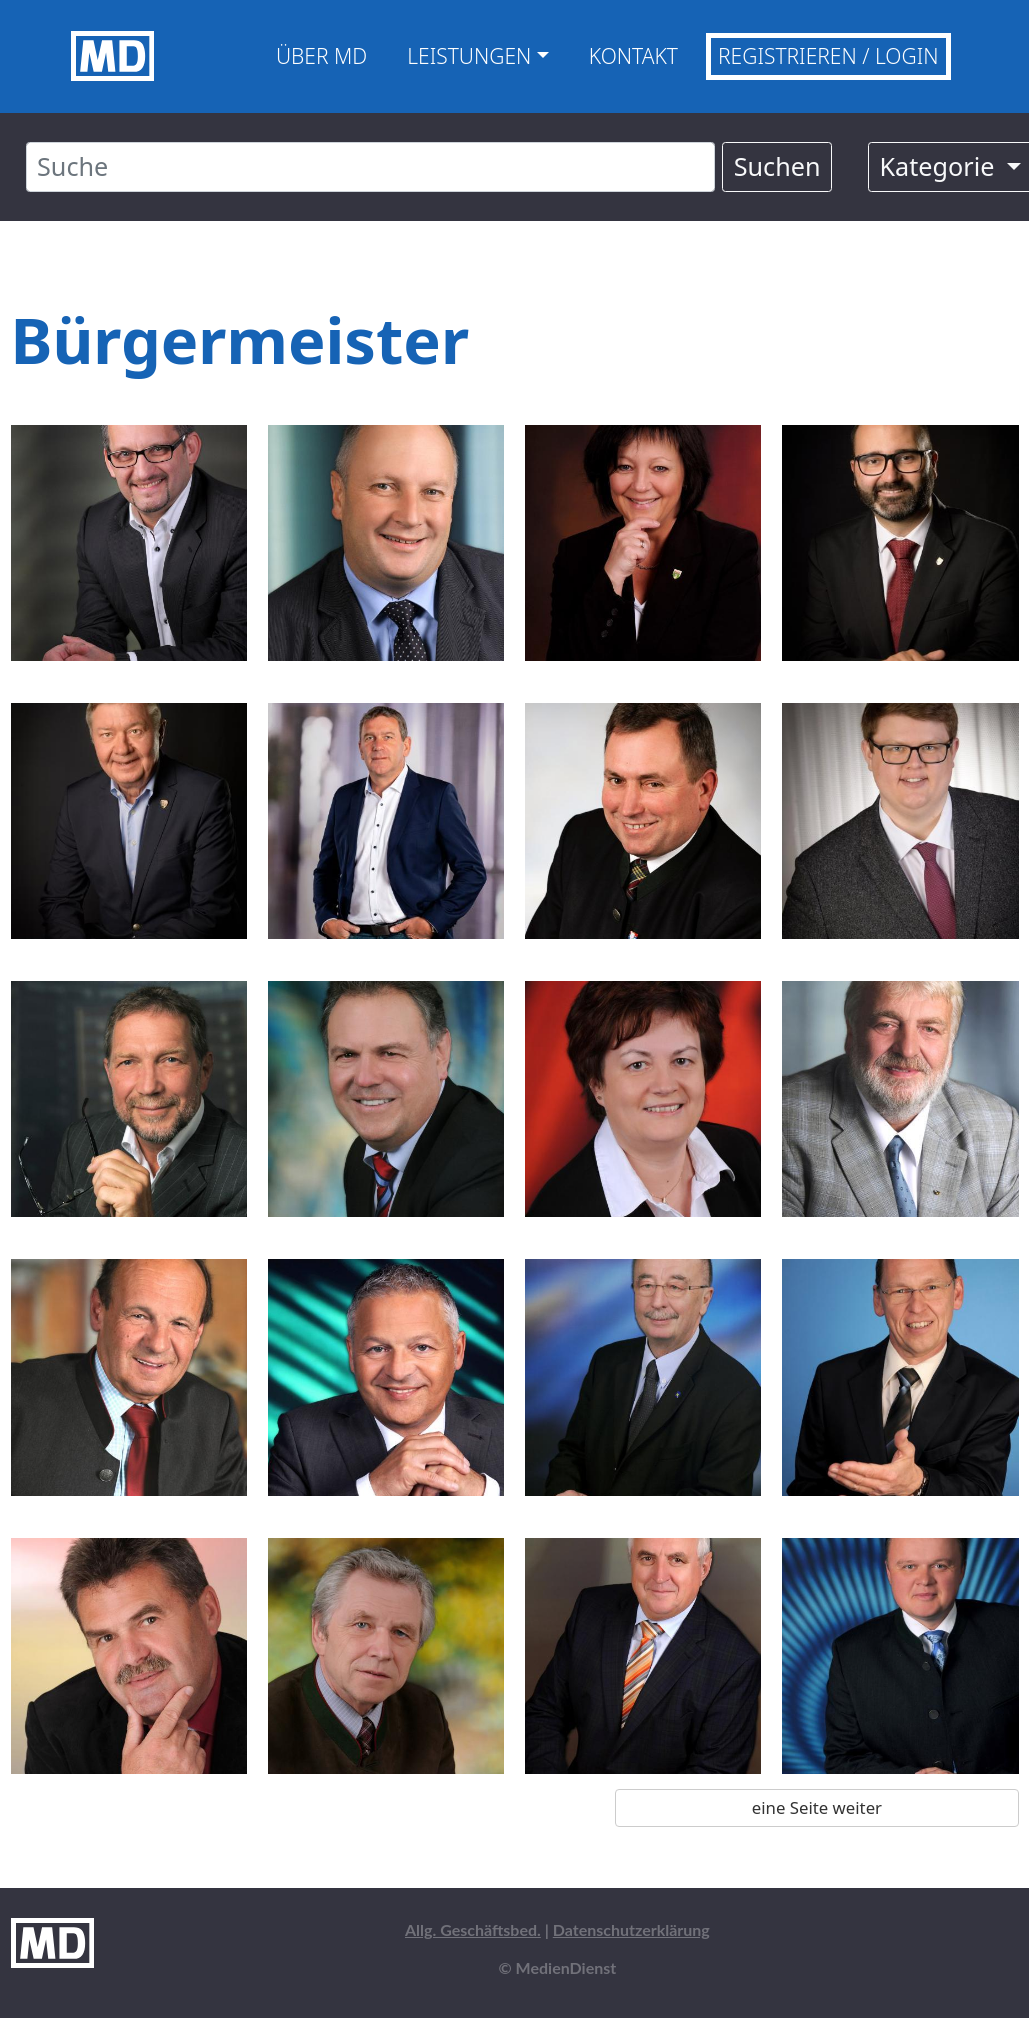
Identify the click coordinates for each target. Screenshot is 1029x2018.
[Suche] (371, 167)
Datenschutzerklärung (631, 1929)
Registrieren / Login (828, 56)
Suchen (777, 166)
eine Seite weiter (817, 1807)
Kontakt (633, 56)
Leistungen (469, 56)
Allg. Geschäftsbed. (473, 1929)
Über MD (321, 56)
